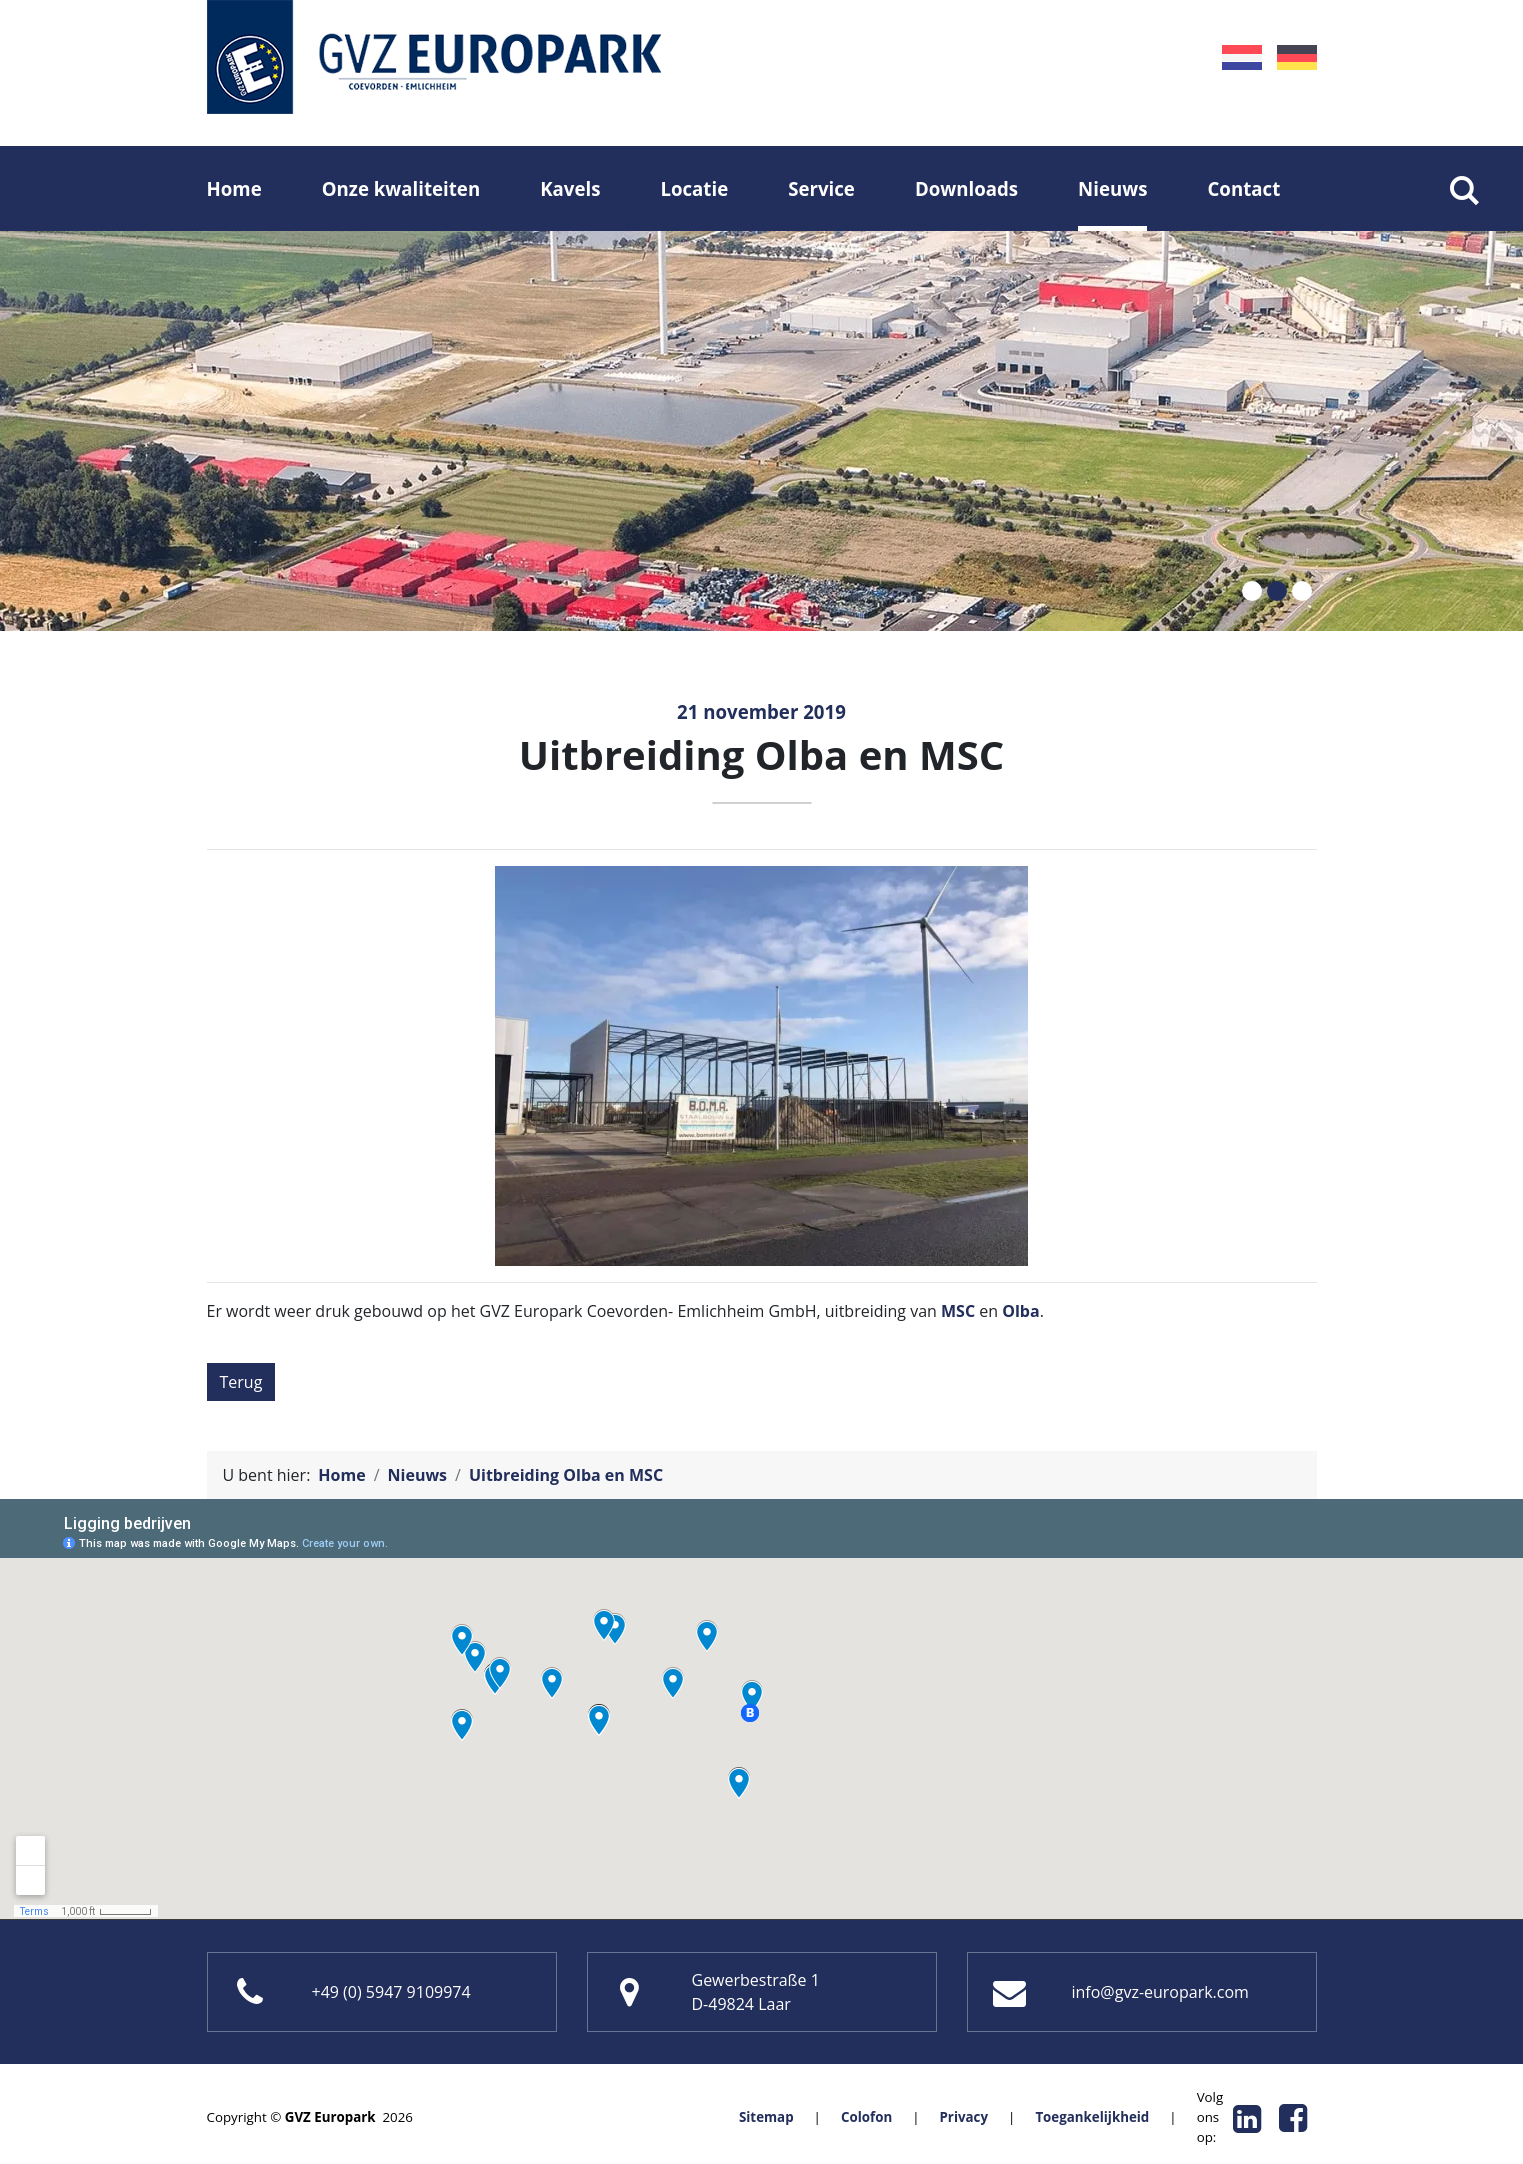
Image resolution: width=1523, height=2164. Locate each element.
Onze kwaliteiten (401, 188)
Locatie (694, 188)
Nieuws (1112, 188)
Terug (241, 1382)
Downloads (966, 188)
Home (234, 188)
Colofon (866, 2117)
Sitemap (766, 2117)
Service (821, 188)
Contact (1243, 188)
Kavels (570, 188)
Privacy (963, 2117)
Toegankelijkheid (1092, 2117)
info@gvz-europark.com (1160, 1992)
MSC (958, 1311)
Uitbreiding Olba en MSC (566, 1475)
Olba (1020, 1311)
